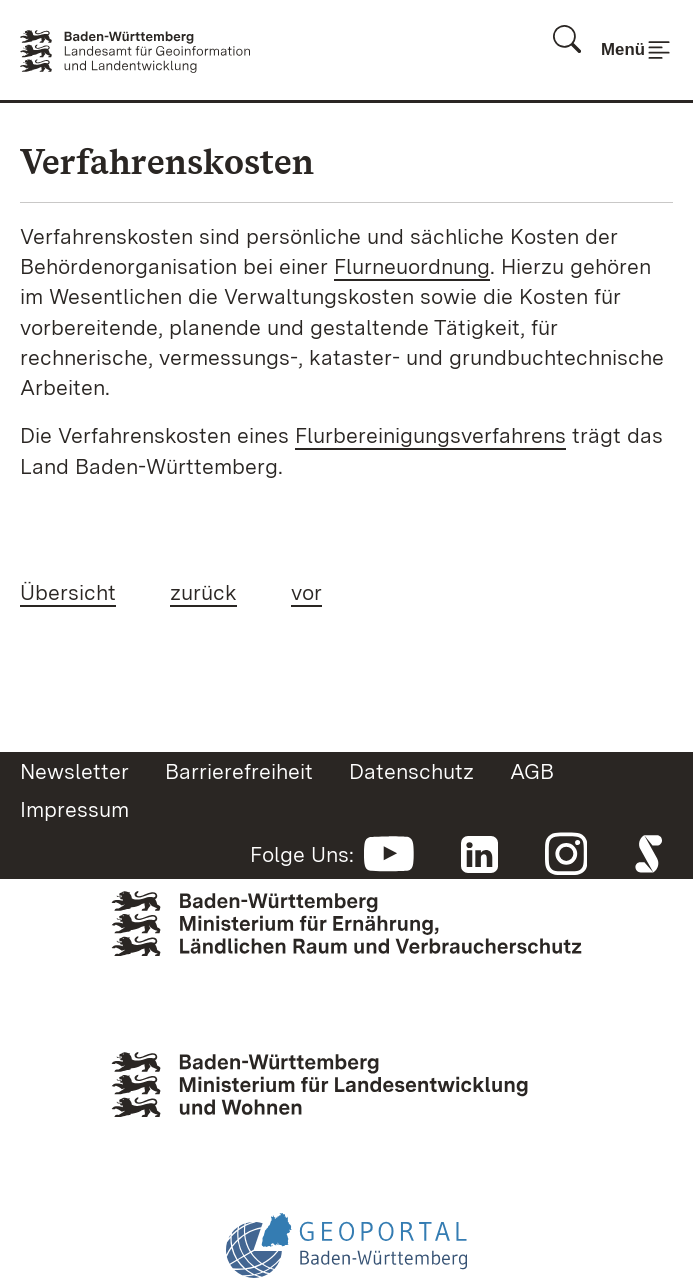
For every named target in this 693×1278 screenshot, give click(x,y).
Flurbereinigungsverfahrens (430, 435)
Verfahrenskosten (167, 161)
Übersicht (68, 592)
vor (306, 592)
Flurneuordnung (412, 266)
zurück (203, 592)
